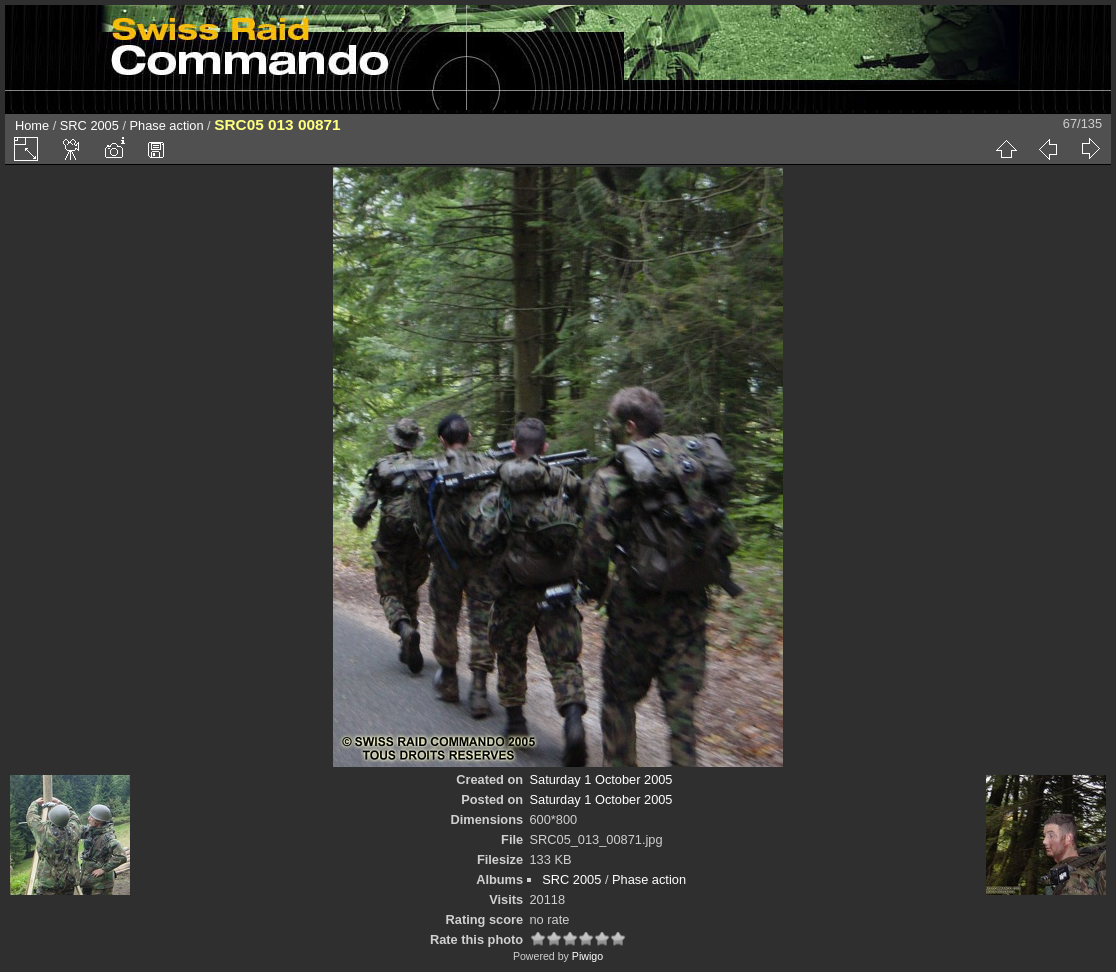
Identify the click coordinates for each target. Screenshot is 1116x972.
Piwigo (587, 956)
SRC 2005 (89, 125)
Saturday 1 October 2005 (601, 779)
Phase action (167, 125)
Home (32, 125)
